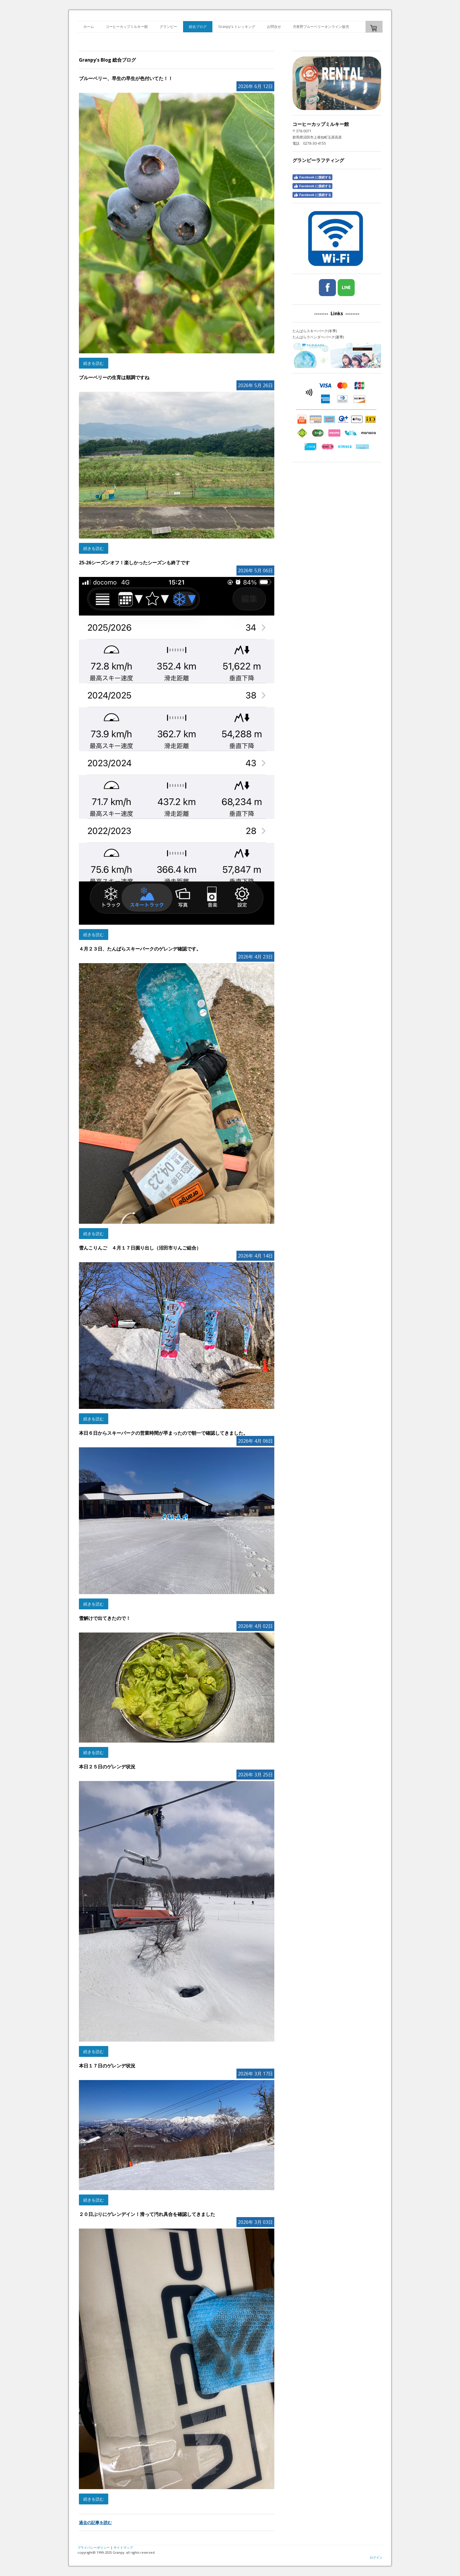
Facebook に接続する (312, 177)
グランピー (168, 26)
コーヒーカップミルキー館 (127, 26)
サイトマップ (123, 2547)
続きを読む (93, 363)
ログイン (376, 2557)
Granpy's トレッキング (236, 26)
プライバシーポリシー (93, 2547)
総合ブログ (198, 26)
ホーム (88, 26)
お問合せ (274, 26)
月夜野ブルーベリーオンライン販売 (321, 26)
